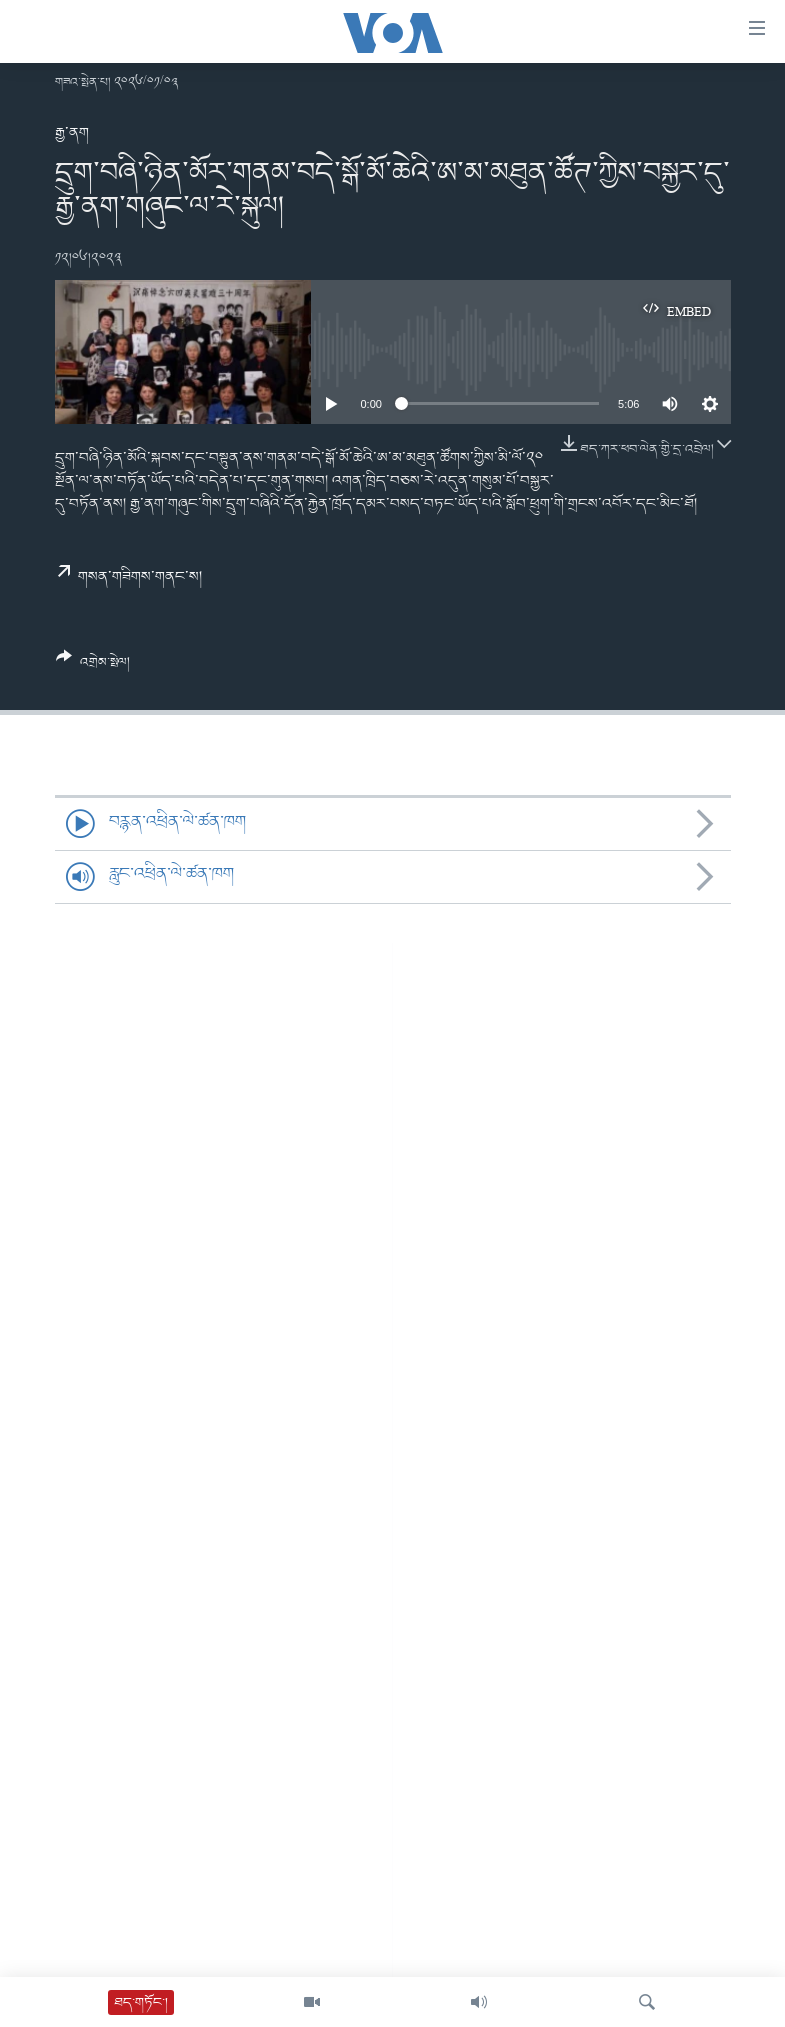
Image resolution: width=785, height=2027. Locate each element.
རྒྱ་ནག (72, 133)
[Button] (93, 667)
